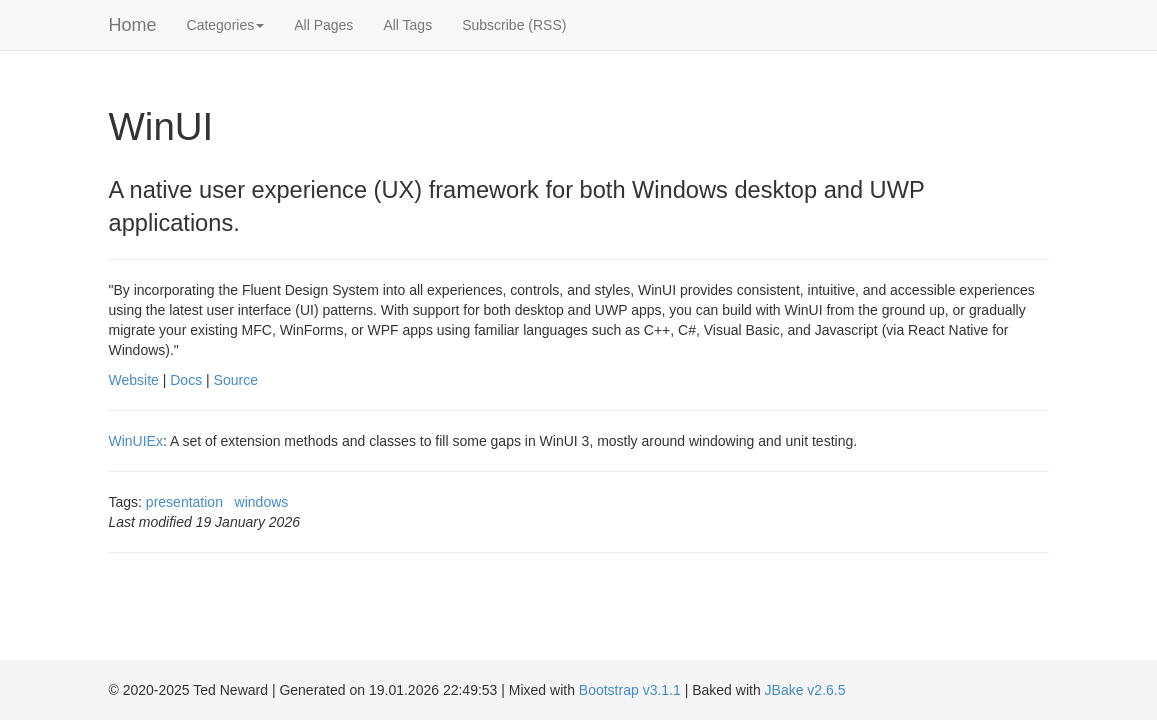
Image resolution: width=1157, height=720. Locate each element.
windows (262, 502)
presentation (184, 502)
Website (134, 380)
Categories (226, 25)
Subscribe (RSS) (514, 25)
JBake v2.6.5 (805, 690)
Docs (186, 380)
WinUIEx (136, 441)
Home (133, 25)
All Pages (323, 25)
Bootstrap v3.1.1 (630, 690)
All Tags (407, 25)
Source (236, 380)
